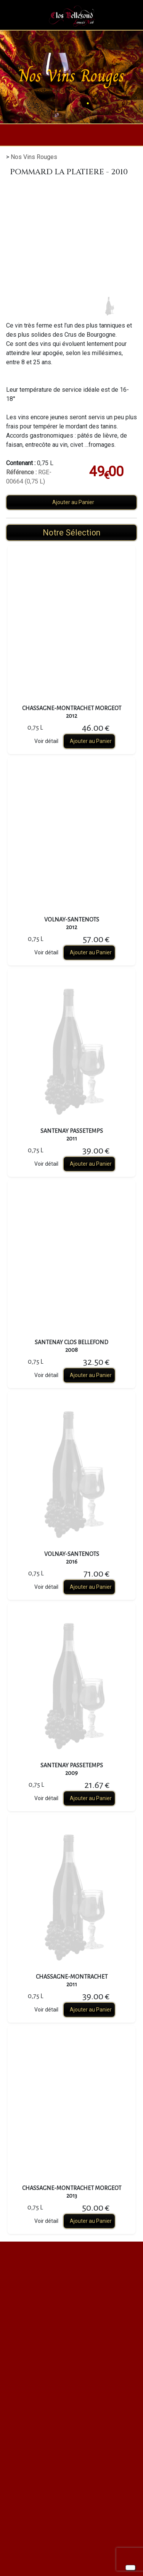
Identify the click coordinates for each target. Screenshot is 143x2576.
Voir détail (46, 741)
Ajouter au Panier (73, 502)
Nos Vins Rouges (34, 157)
